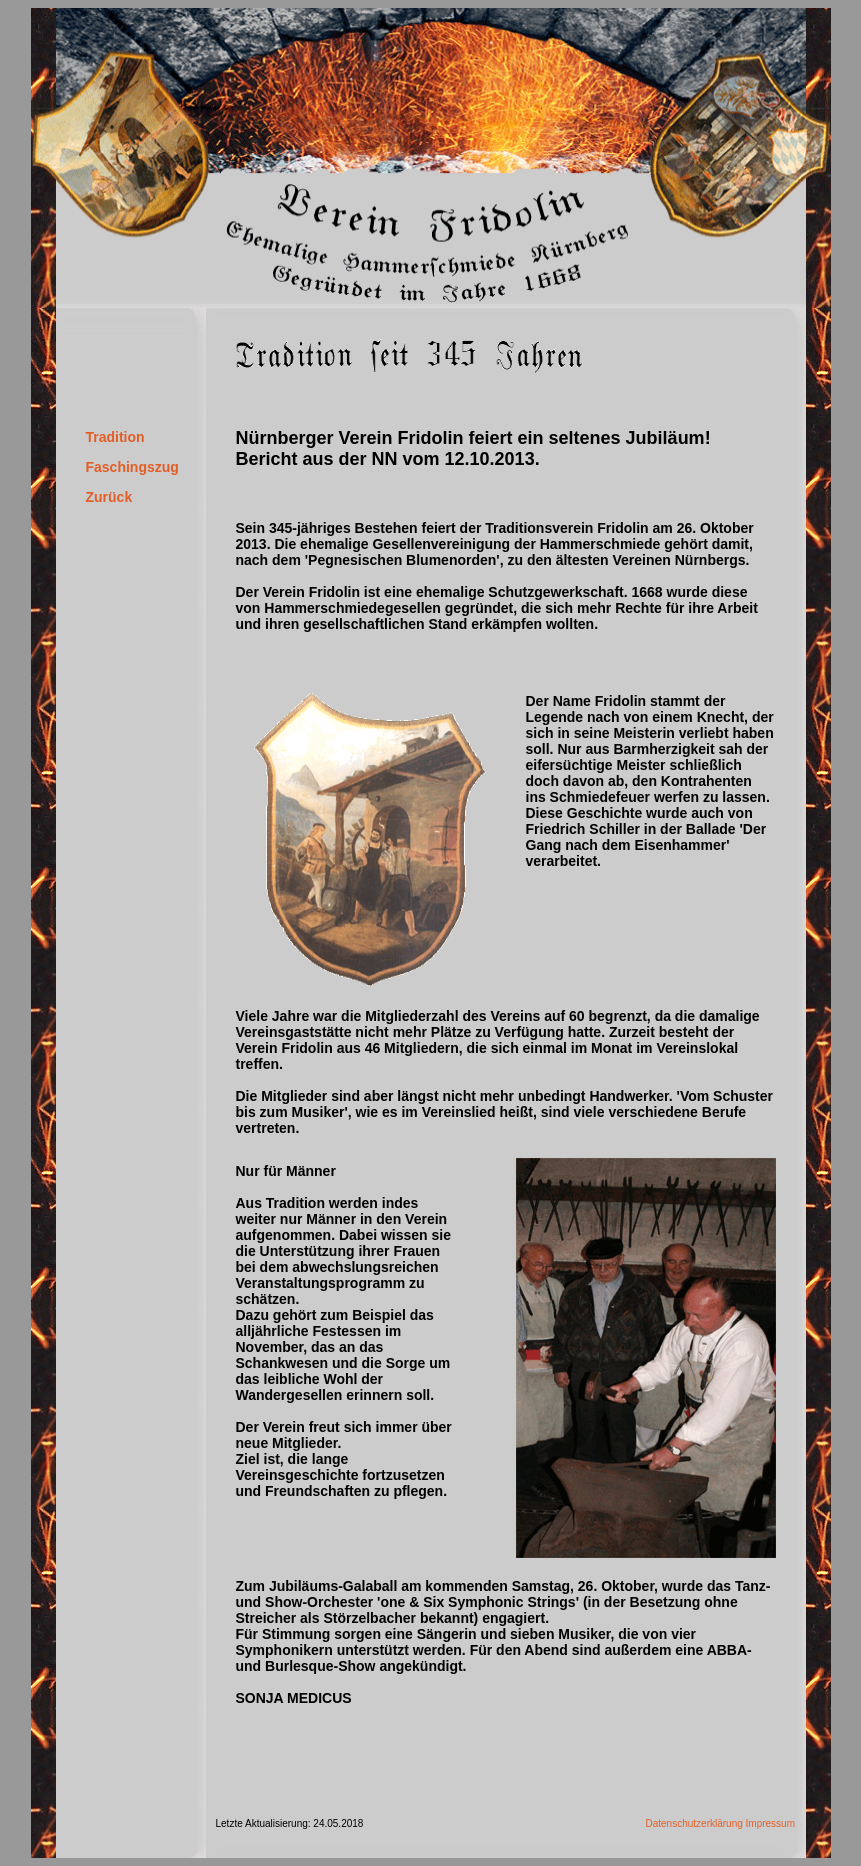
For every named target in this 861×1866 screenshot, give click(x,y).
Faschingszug (132, 467)
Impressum (770, 1823)
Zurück (109, 497)
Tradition (115, 437)
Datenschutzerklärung (694, 1823)
